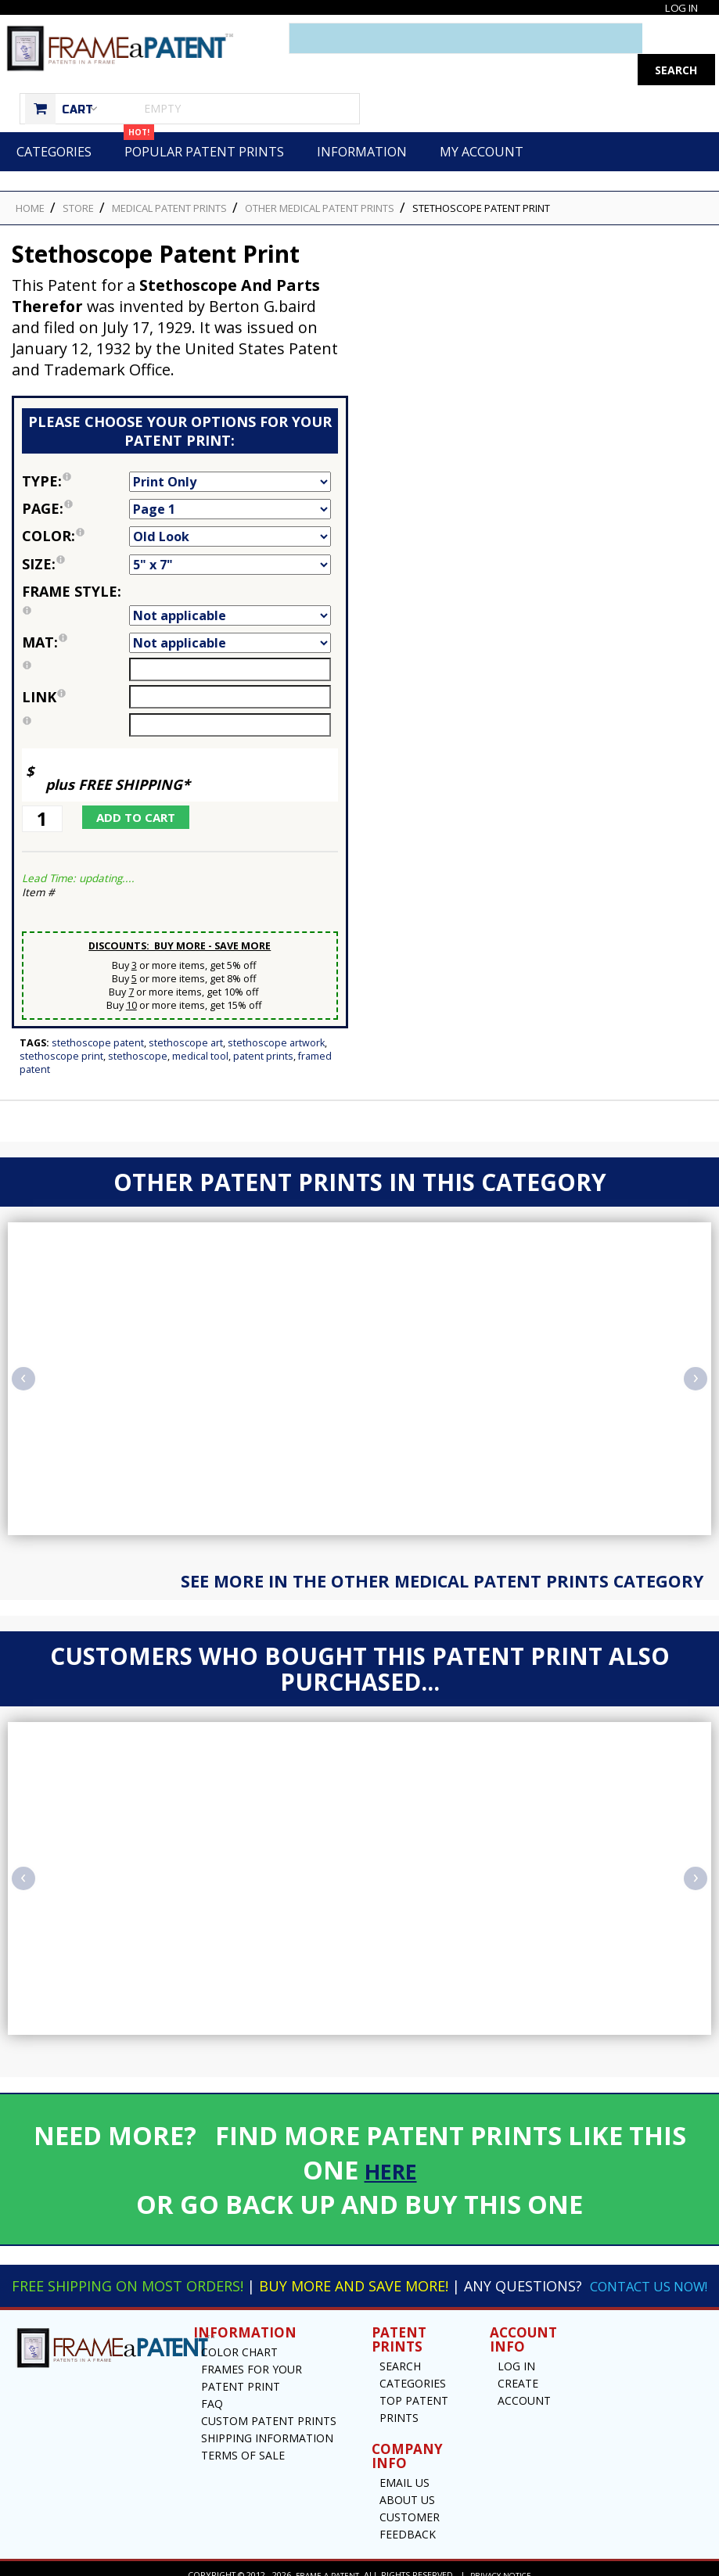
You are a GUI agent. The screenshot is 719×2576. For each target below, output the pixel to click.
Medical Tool (200, 1024)
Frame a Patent (325, 2562)
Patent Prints (263, 1024)
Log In (679, 7)
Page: (75, 477)
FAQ (212, 2391)
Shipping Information (267, 2425)
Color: (75, 504)
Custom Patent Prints (268, 2408)
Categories (54, 120)
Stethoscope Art (186, 1011)
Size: (75, 532)
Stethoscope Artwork (276, 1011)
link (44, 665)
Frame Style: (75, 571)
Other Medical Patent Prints (319, 177)
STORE (78, 177)
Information (362, 120)
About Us (407, 2487)
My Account (481, 120)
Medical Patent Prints (169, 177)
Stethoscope (137, 1024)
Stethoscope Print (61, 1024)
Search (400, 2353)
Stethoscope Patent (98, 1011)
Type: (75, 449)
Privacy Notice (503, 2562)
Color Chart (239, 2339)
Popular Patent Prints (204, 115)
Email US (404, 2470)
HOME (30, 177)
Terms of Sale (243, 2442)
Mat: (75, 610)
